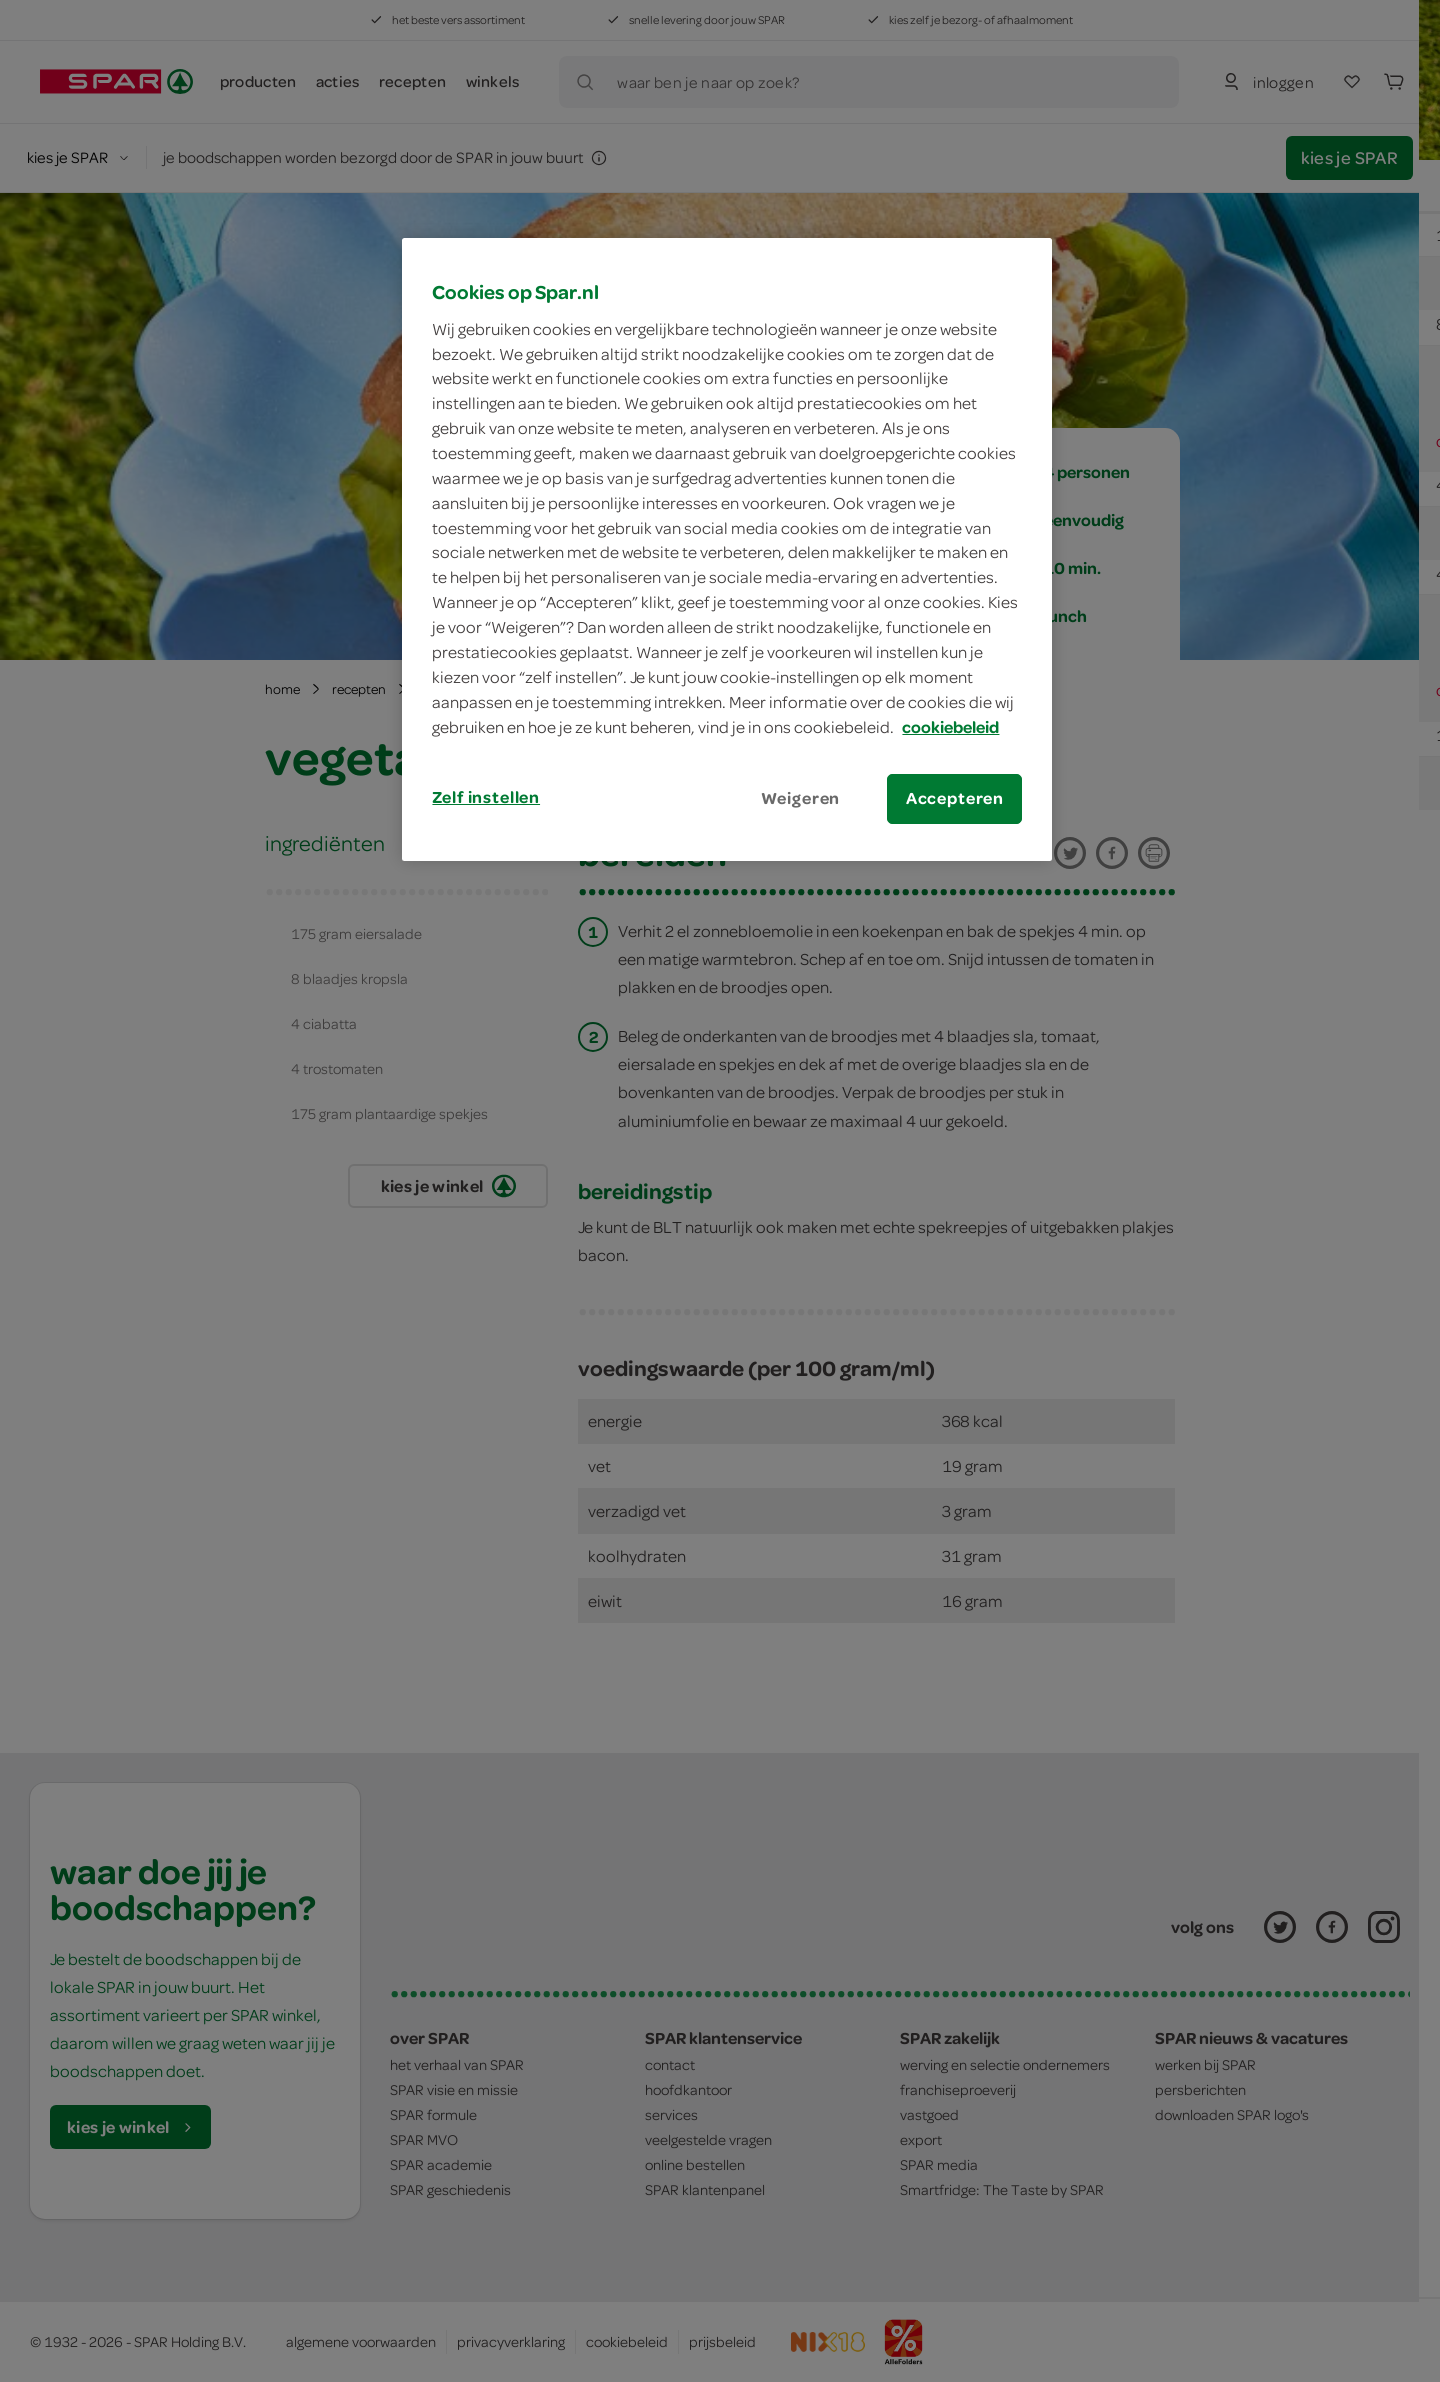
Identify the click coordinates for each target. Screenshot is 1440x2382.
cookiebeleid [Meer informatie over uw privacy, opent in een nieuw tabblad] (950, 727)
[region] (727, 549)
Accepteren (955, 798)
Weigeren (801, 798)
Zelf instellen (486, 797)
